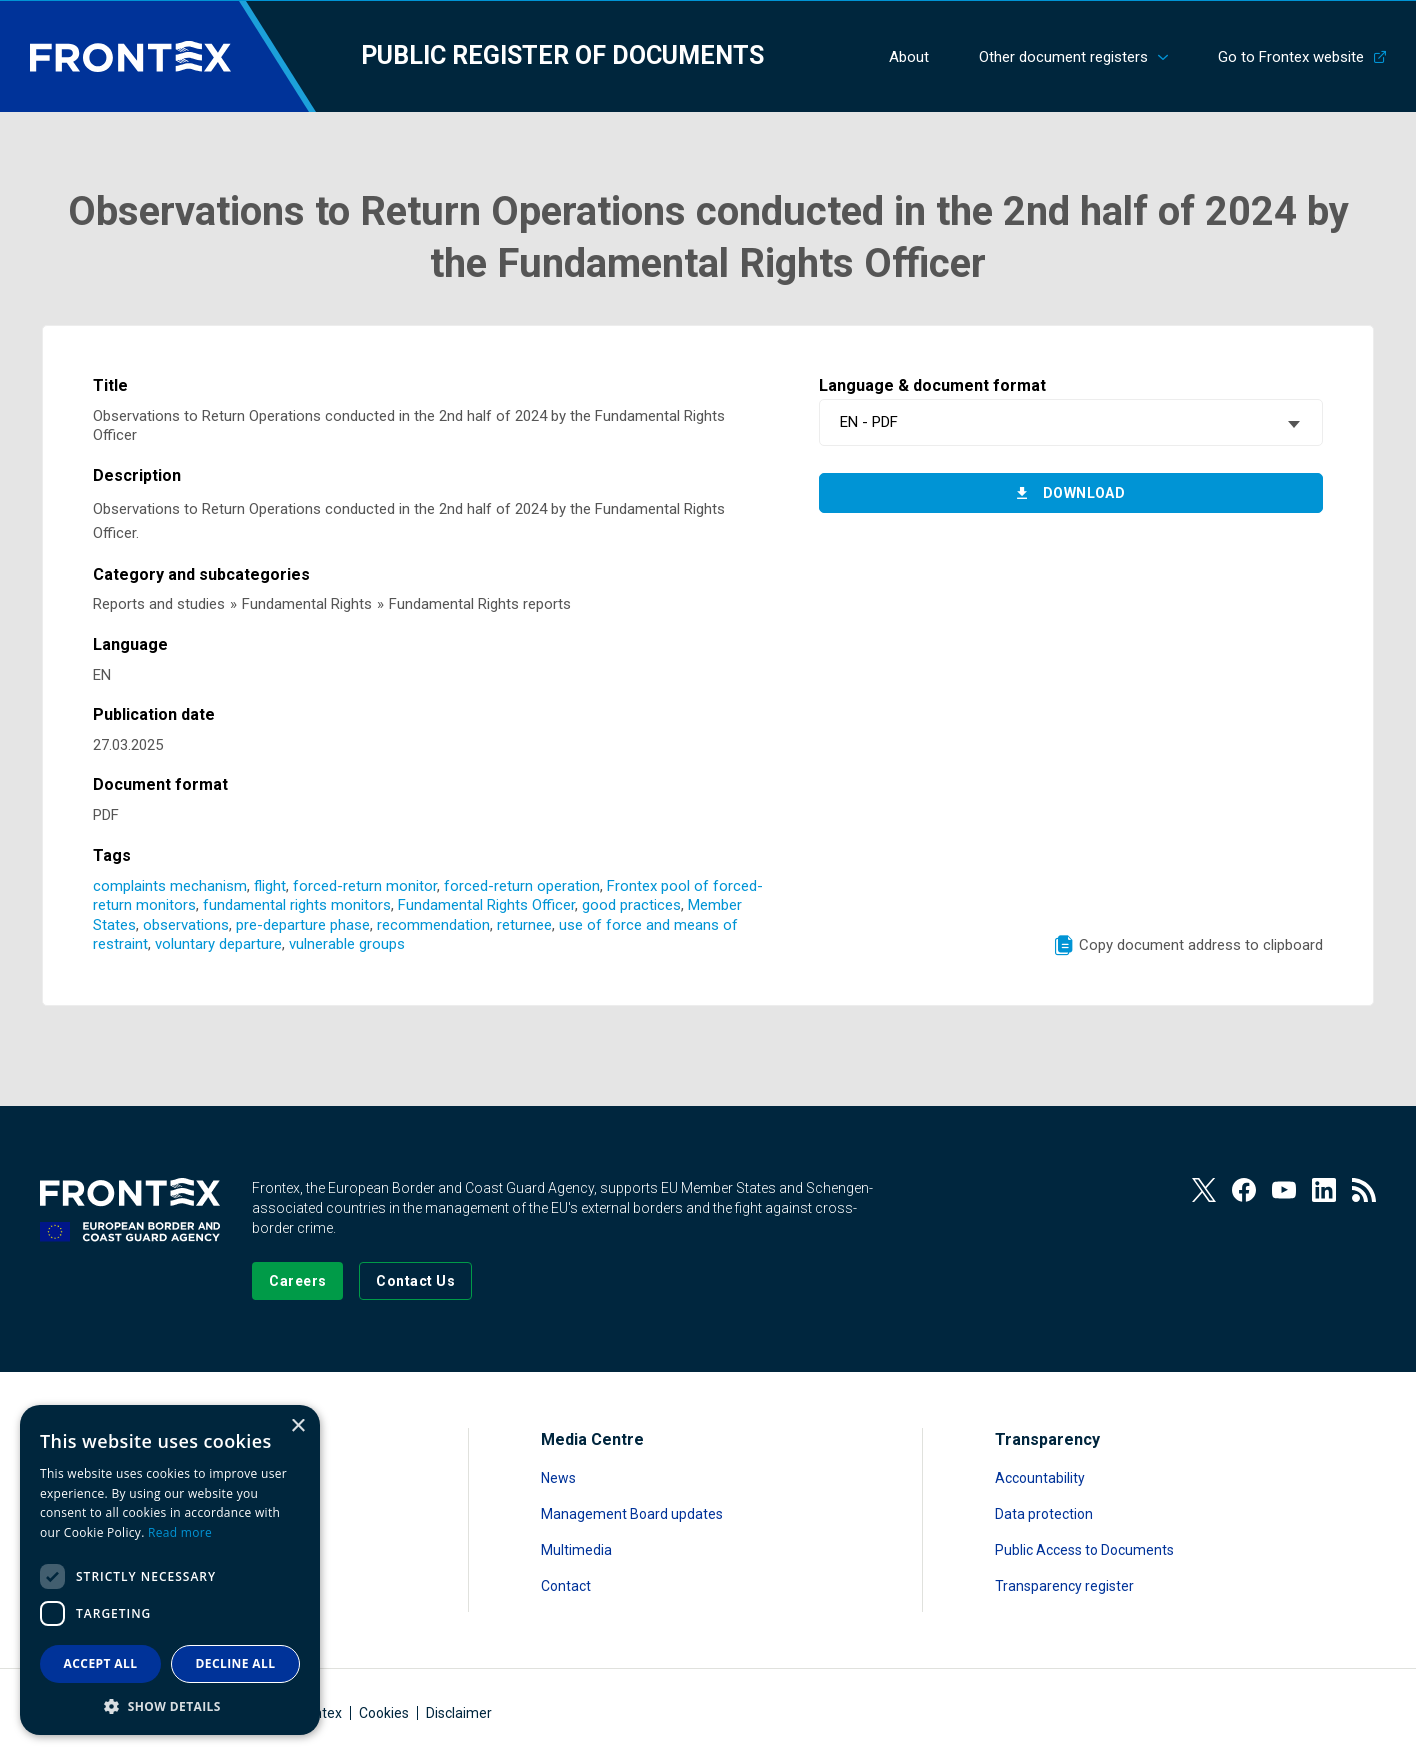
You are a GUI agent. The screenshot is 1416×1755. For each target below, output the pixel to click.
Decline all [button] (236, 1663)
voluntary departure (218, 944)
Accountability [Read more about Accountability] (1040, 1478)
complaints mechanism (170, 886)
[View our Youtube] (1284, 1190)
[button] (170, 1705)
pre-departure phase (303, 925)
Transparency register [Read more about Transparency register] (1064, 1586)
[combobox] (1071, 422)
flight (270, 886)
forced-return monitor (365, 886)
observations (186, 925)
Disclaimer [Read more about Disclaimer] (459, 1713)
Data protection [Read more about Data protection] (1044, 1514)
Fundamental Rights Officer (486, 905)
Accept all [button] (101, 1663)
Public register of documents (562, 55)
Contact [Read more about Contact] (566, 1586)
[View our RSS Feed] (1364, 1190)
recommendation (433, 925)
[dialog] (170, 1570)
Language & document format (932, 385)
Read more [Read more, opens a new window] (180, 1532)
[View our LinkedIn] (1324, 1190)
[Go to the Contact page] (415, 1281)
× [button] (297, 1426)
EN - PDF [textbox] (869, 422)
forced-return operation (522, 886)
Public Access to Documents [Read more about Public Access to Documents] (1084, 1550)
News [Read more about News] (558, 1478)
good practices (631, 905)
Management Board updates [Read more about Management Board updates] (632, 1514)
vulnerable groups (347, 944)
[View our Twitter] (1204, 1190)
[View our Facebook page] (1244, 1190)
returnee (524, 925)
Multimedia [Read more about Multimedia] (576, 1550)
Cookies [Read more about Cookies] (384, 1713)
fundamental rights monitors (297, 905)
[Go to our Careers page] (297, 1281)
